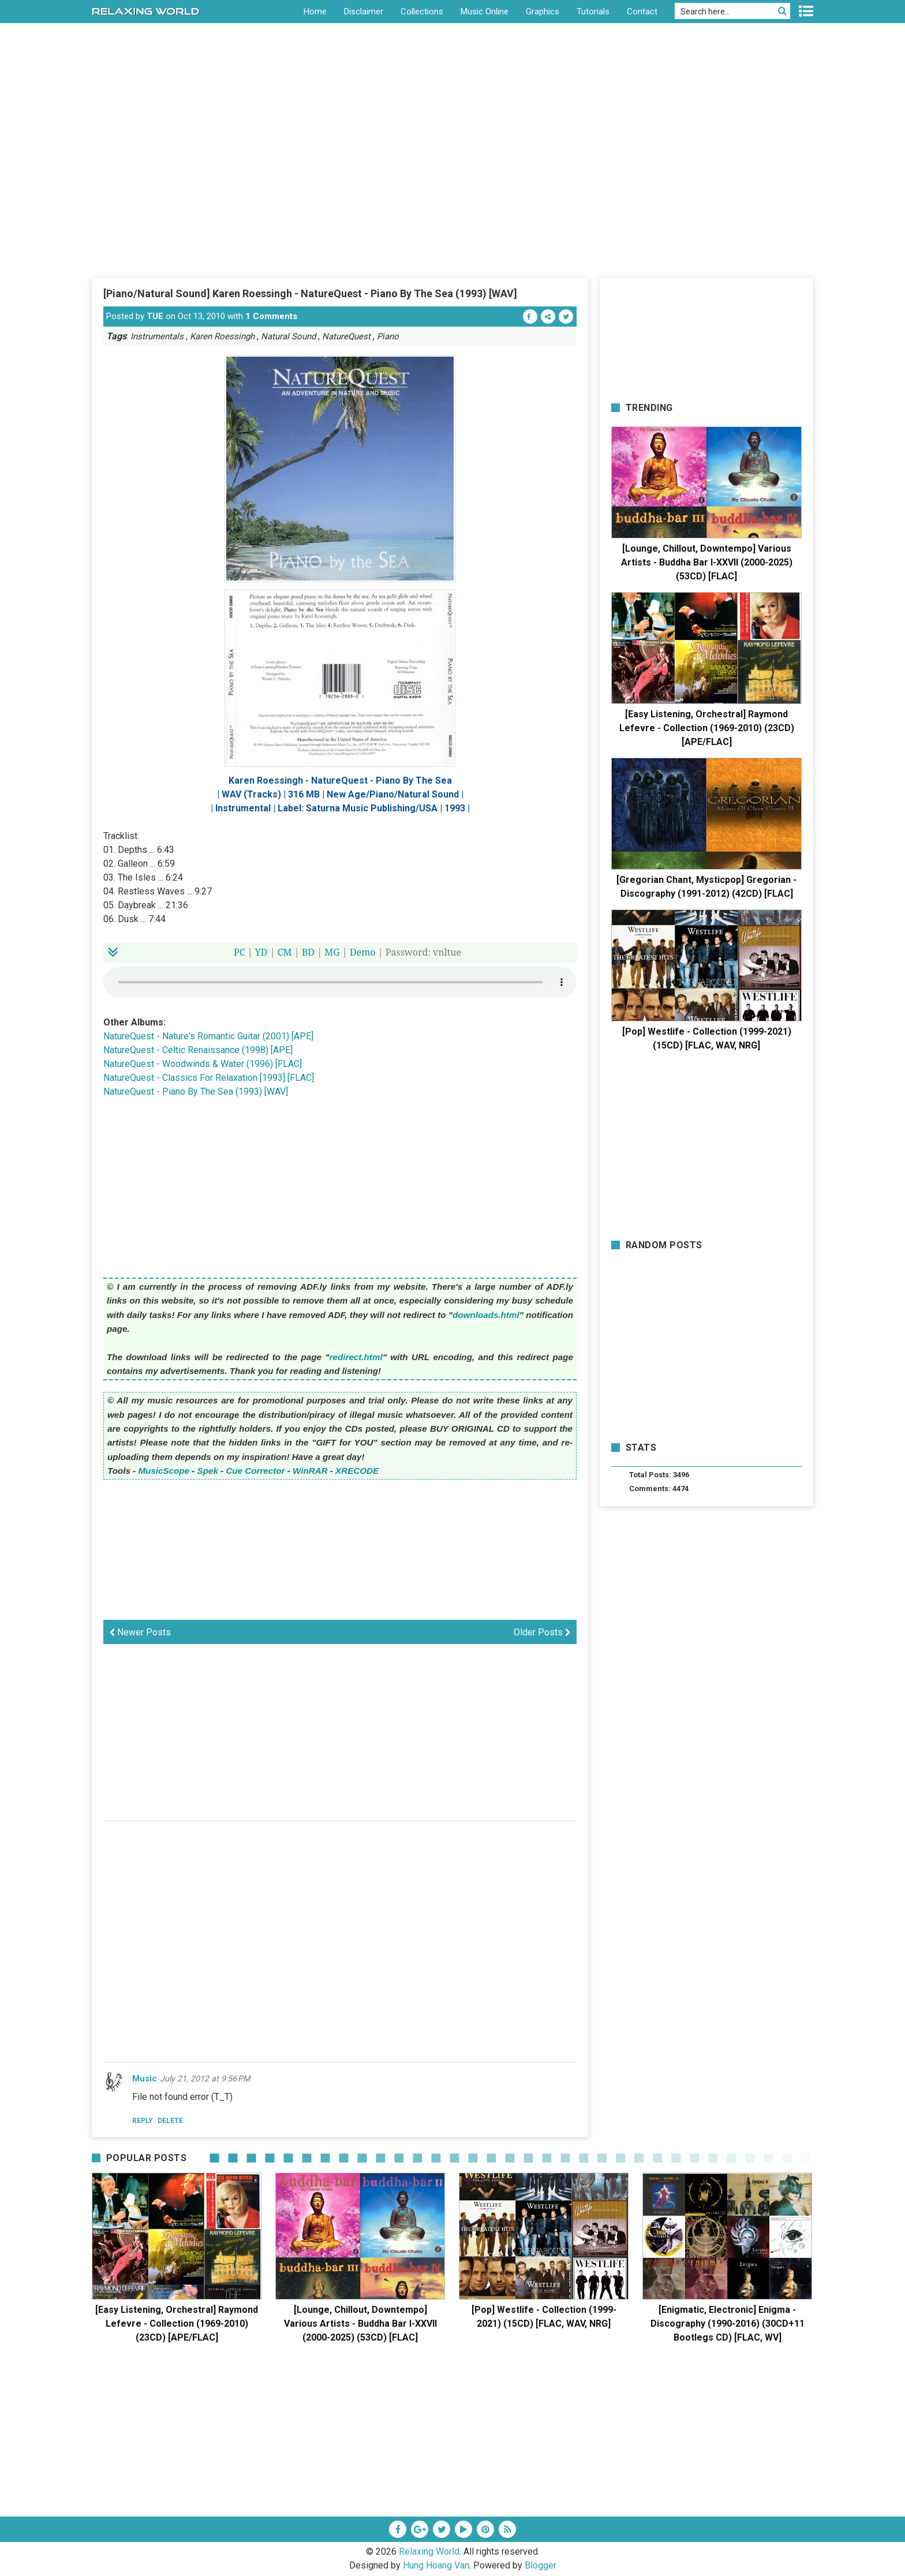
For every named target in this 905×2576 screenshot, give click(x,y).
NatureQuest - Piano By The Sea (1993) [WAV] (195, 1091)
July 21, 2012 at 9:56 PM (205, 2078)
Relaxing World (429, 2551)
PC (239, 952)
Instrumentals (157, 336)
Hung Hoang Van (436, 2565)
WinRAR (310, 1471)
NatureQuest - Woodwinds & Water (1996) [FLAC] (202, 1063)
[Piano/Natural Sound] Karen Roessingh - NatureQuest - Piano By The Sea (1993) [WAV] (310, 293)
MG (331, 952)
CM (285, 952)
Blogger (540, 2565)
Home (315, 11)
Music (144, 2078)
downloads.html (485, 1315)
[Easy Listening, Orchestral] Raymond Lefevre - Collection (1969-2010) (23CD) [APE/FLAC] (706, 728)
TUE (155, 316)
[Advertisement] (452, 190)
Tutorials (593, 11)
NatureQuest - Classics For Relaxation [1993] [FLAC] (208, 1077)
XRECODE (357, 1471)
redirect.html (356, 1357)
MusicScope (163, 1471)
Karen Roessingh (222, 336)
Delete (170, 2121)
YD (261, 952)
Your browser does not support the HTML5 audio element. (340, 982)
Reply (142, 2121)
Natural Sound (288, 336)
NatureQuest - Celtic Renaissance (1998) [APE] (198, 1049)
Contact (642, 11)
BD (308, 952)
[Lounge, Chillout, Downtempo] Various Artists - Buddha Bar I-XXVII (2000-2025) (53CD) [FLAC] (706, 562)
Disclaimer (363, 11)
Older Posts (542, 1632)
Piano (388, 336)
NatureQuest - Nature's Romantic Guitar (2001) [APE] (208, 1036)
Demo (363, 952)
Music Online (484, 11)
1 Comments (271, 316)
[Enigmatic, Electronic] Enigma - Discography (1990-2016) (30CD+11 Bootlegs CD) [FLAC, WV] (727, 2323)
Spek (207, 1471)
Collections (422, 11)
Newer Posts (140, 1632)
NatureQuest (346, 336)
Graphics (542, 11)
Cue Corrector (255, 1471)
